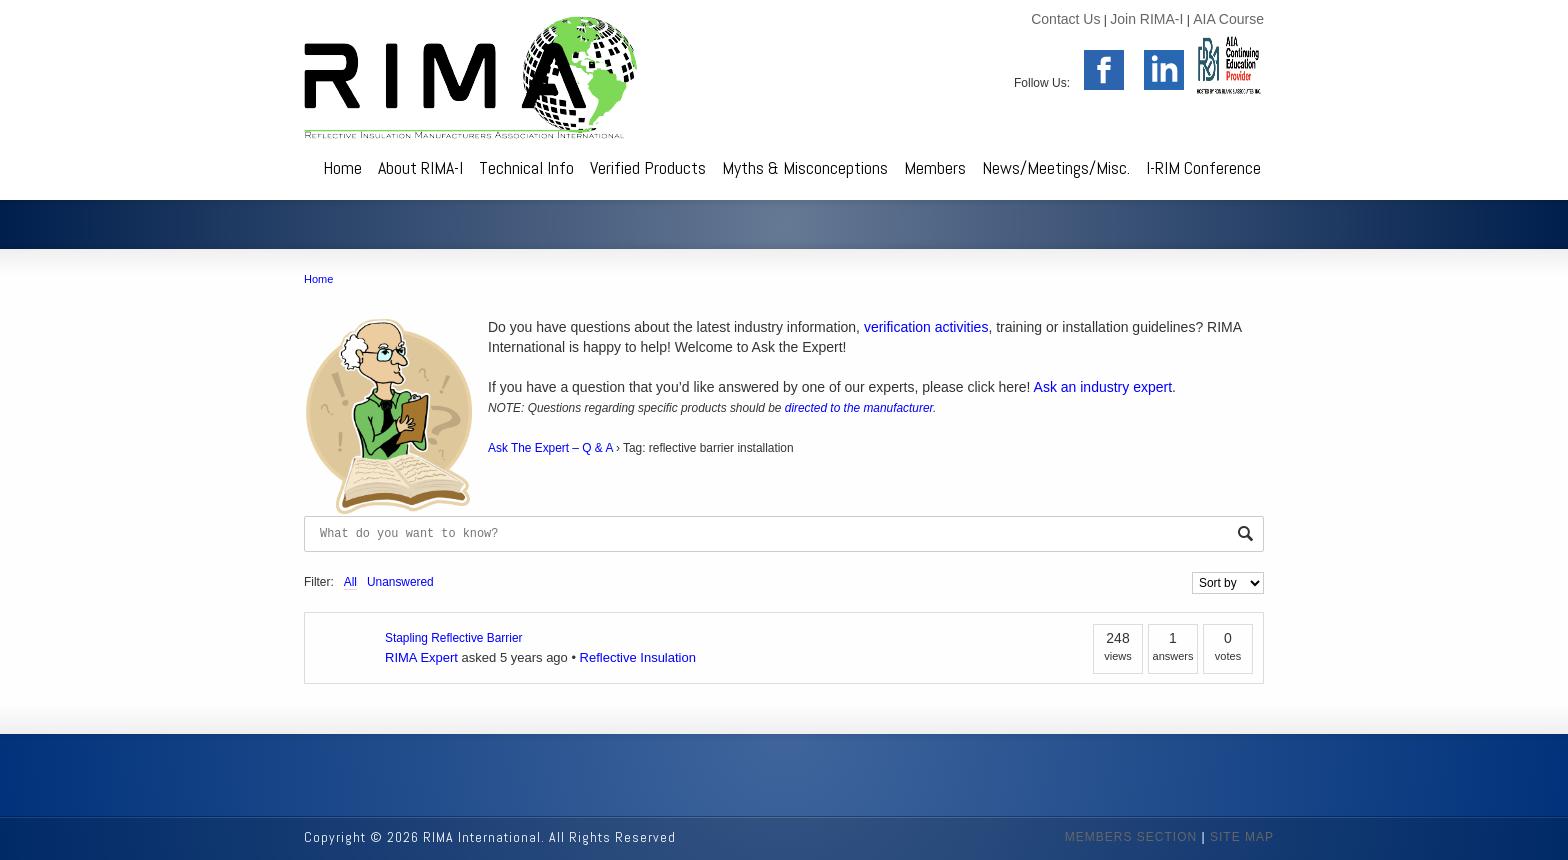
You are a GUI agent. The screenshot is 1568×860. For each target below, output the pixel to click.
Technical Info (526, 167)
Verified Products (648, 167)
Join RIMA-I (1146, 19)
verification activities (926, 327)
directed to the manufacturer (859, 408)
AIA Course (1228, 19)
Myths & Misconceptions (805, 167)
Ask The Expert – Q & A (550, 448)
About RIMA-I (420, 167)
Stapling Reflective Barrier (453, 638)
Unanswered (400, 582)
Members (935, 167)
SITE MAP (1242, 837)
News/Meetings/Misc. (1056, 167)
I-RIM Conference (1203, 167)
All (350, 582)
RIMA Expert (421, 657)
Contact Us (1065, 19)
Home (342, 167)
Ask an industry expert (1103, 387)
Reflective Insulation (638, 657)
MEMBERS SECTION (1131, 837)
